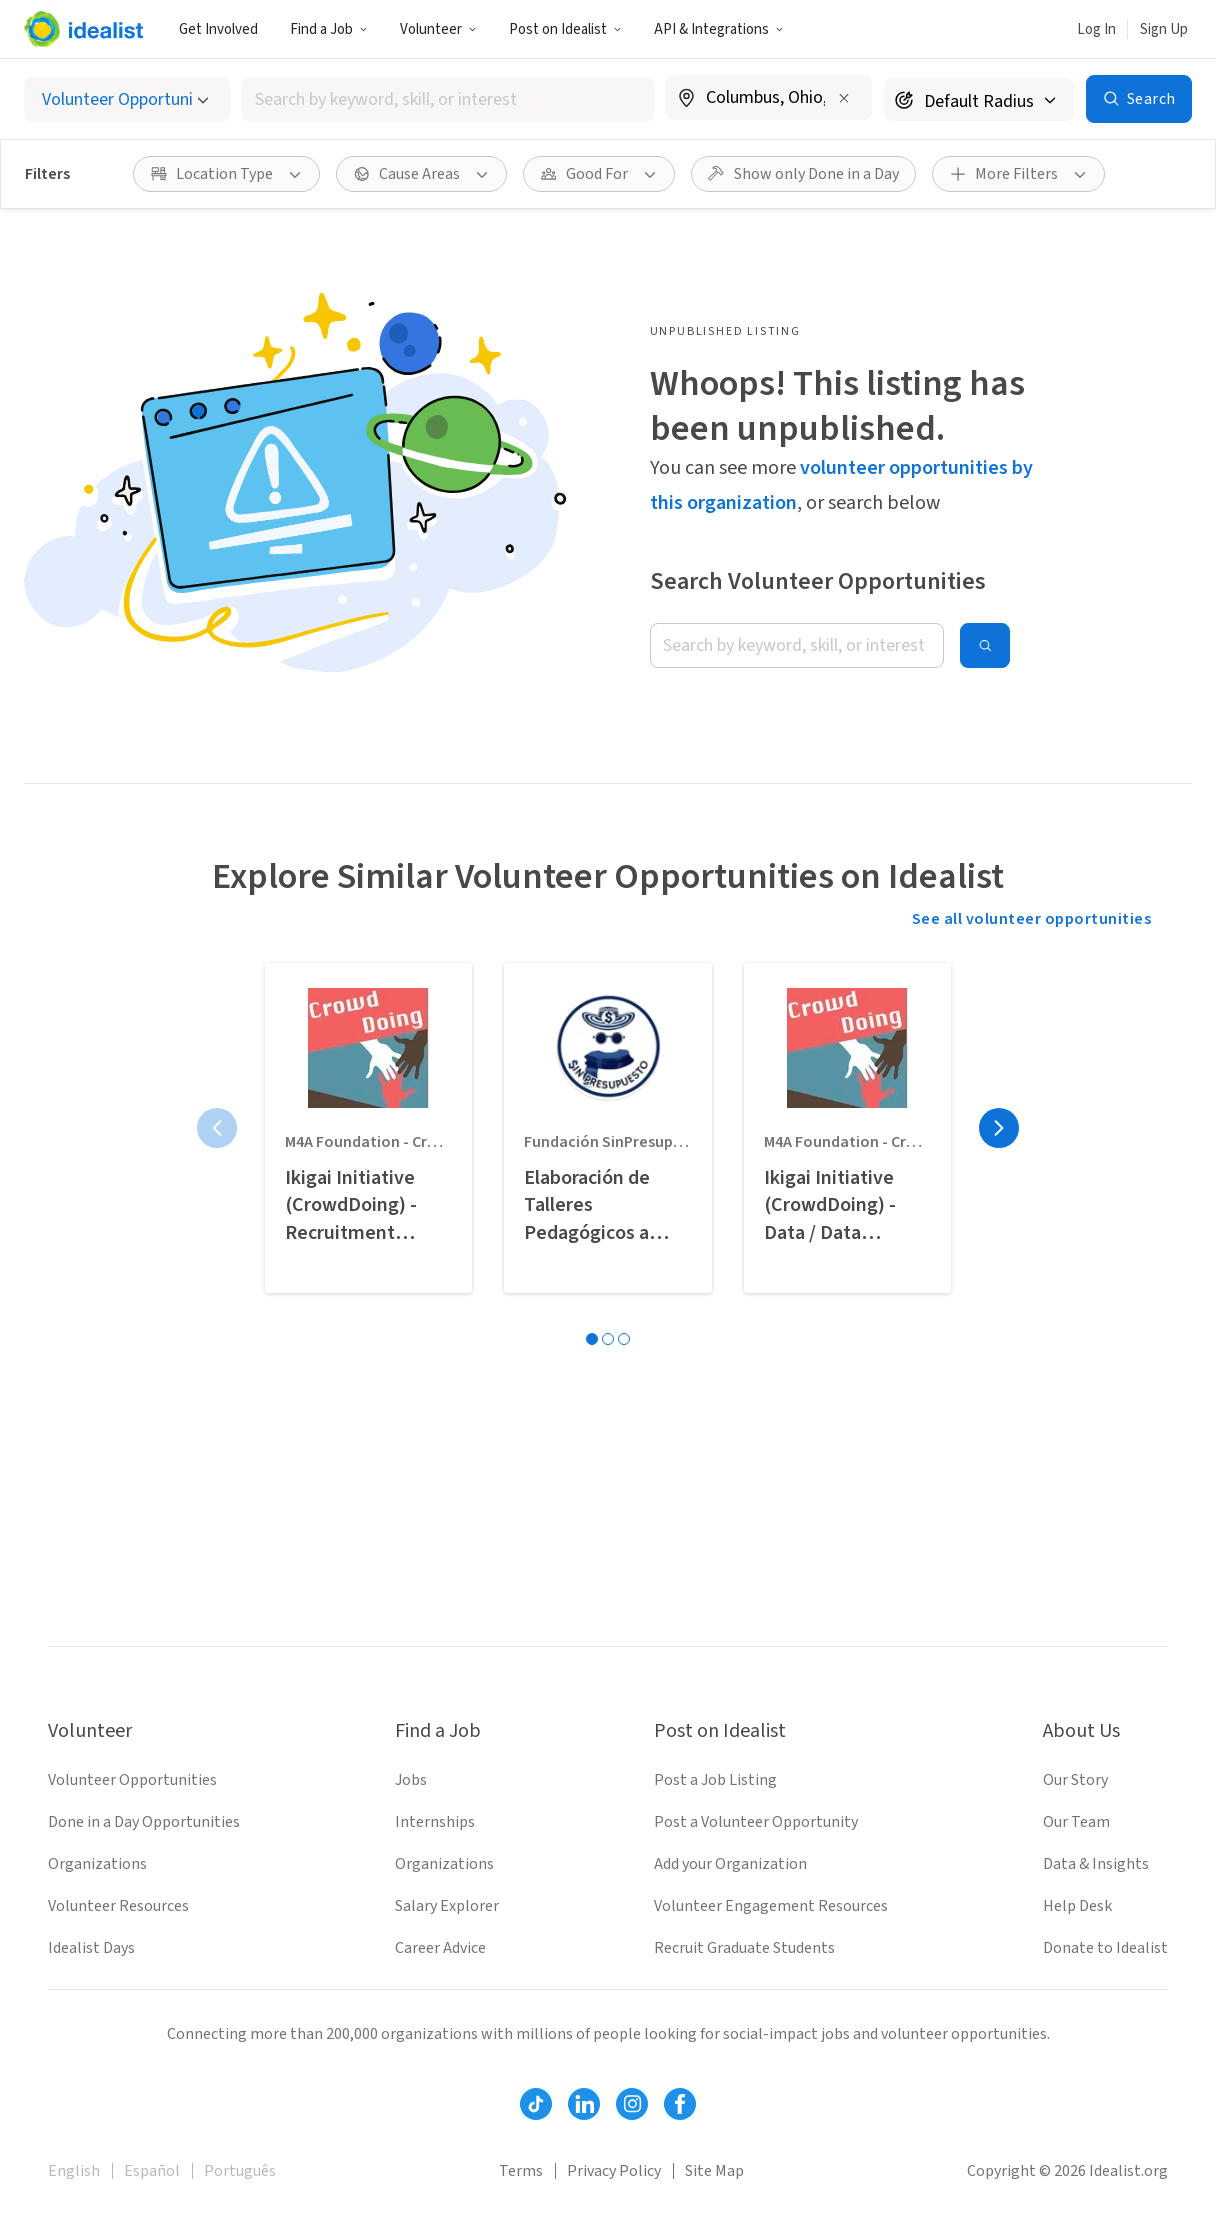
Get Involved (218, 29)
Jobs (411, 1780)
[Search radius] (979, 99)
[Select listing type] (127, 99)
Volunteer (438, 29)
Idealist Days (91, 1948)
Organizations (97, 1864)
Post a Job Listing (715, 1780)
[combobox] (448, 99)
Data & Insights (1096, 1864)
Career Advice (440, 1948)
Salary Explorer (447, 1906)
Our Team (1076, 1822)
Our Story (1075, 1780)
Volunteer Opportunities (132, 1780)
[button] (329, 29)
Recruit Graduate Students (744, 1948)
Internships (435, 1822)
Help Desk (1077, 1906)
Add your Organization (730, 1864)
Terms (521, 2171)
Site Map (714, 2171)
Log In (1096, 29)
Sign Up (1164, 29)
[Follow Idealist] (536, 2104)
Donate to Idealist (1105, 1948)
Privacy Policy (614, 2171)
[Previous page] (217, 1128)
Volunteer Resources (118, 1906)
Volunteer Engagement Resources (771, 1906)
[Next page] (999, 1128)
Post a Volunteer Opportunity (756, 1822)
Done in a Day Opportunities (144, 1822)
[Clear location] (844, 98)
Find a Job (329, 29)
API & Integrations (719, 29)
